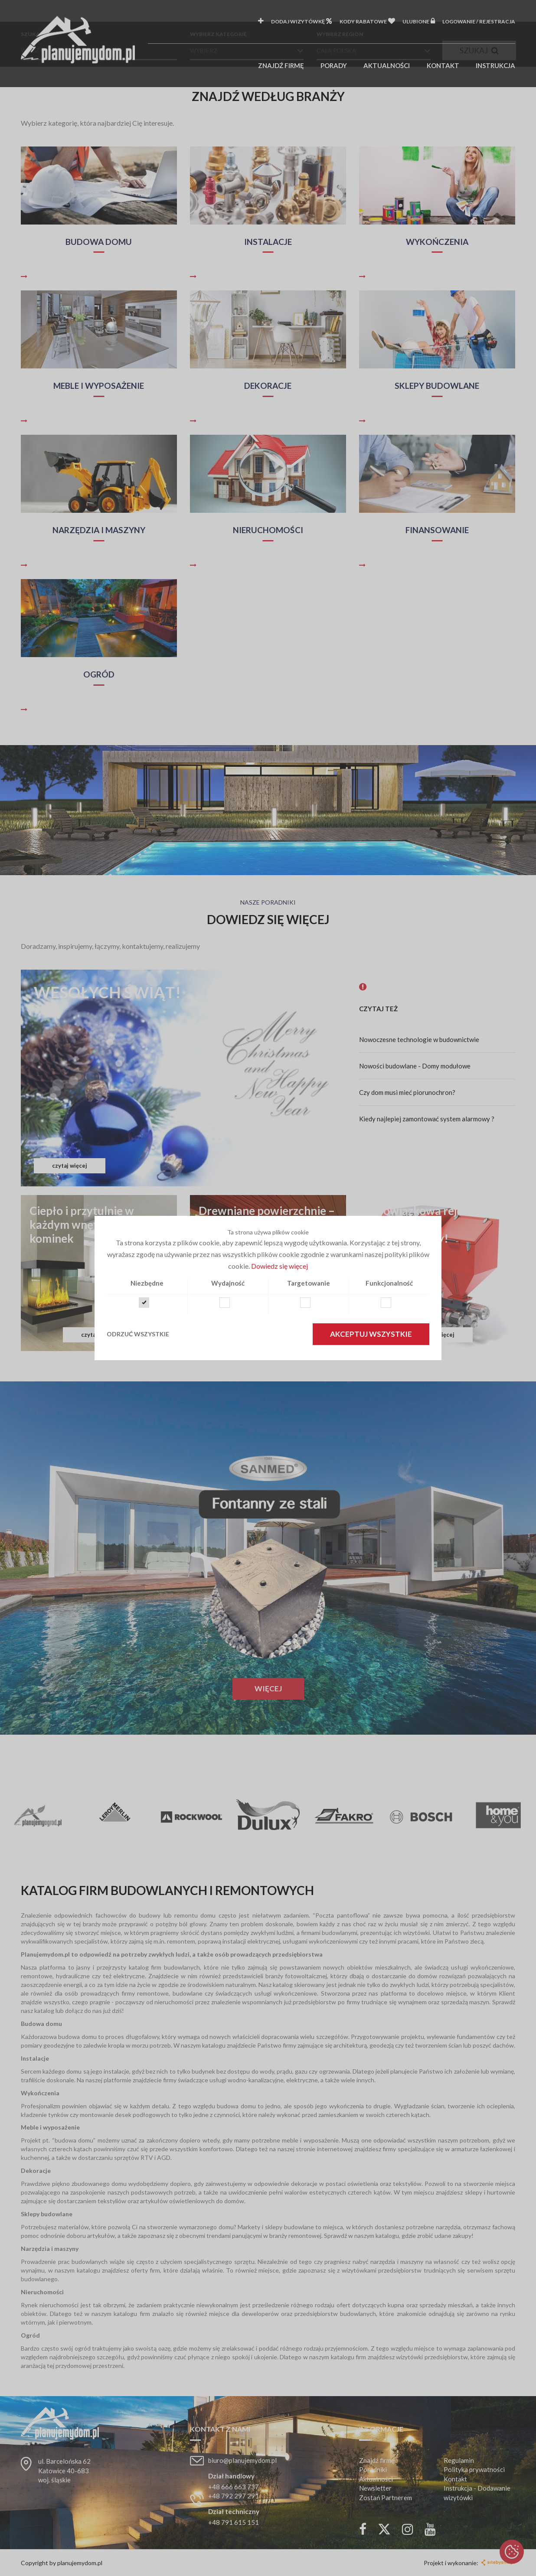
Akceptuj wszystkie (371, 1333)
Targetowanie (308, 1283)
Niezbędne (147, 1283)
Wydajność (228, 1283)
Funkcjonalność (389, 1283)
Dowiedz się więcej (279, 1266)
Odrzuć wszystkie (138, 1334)
